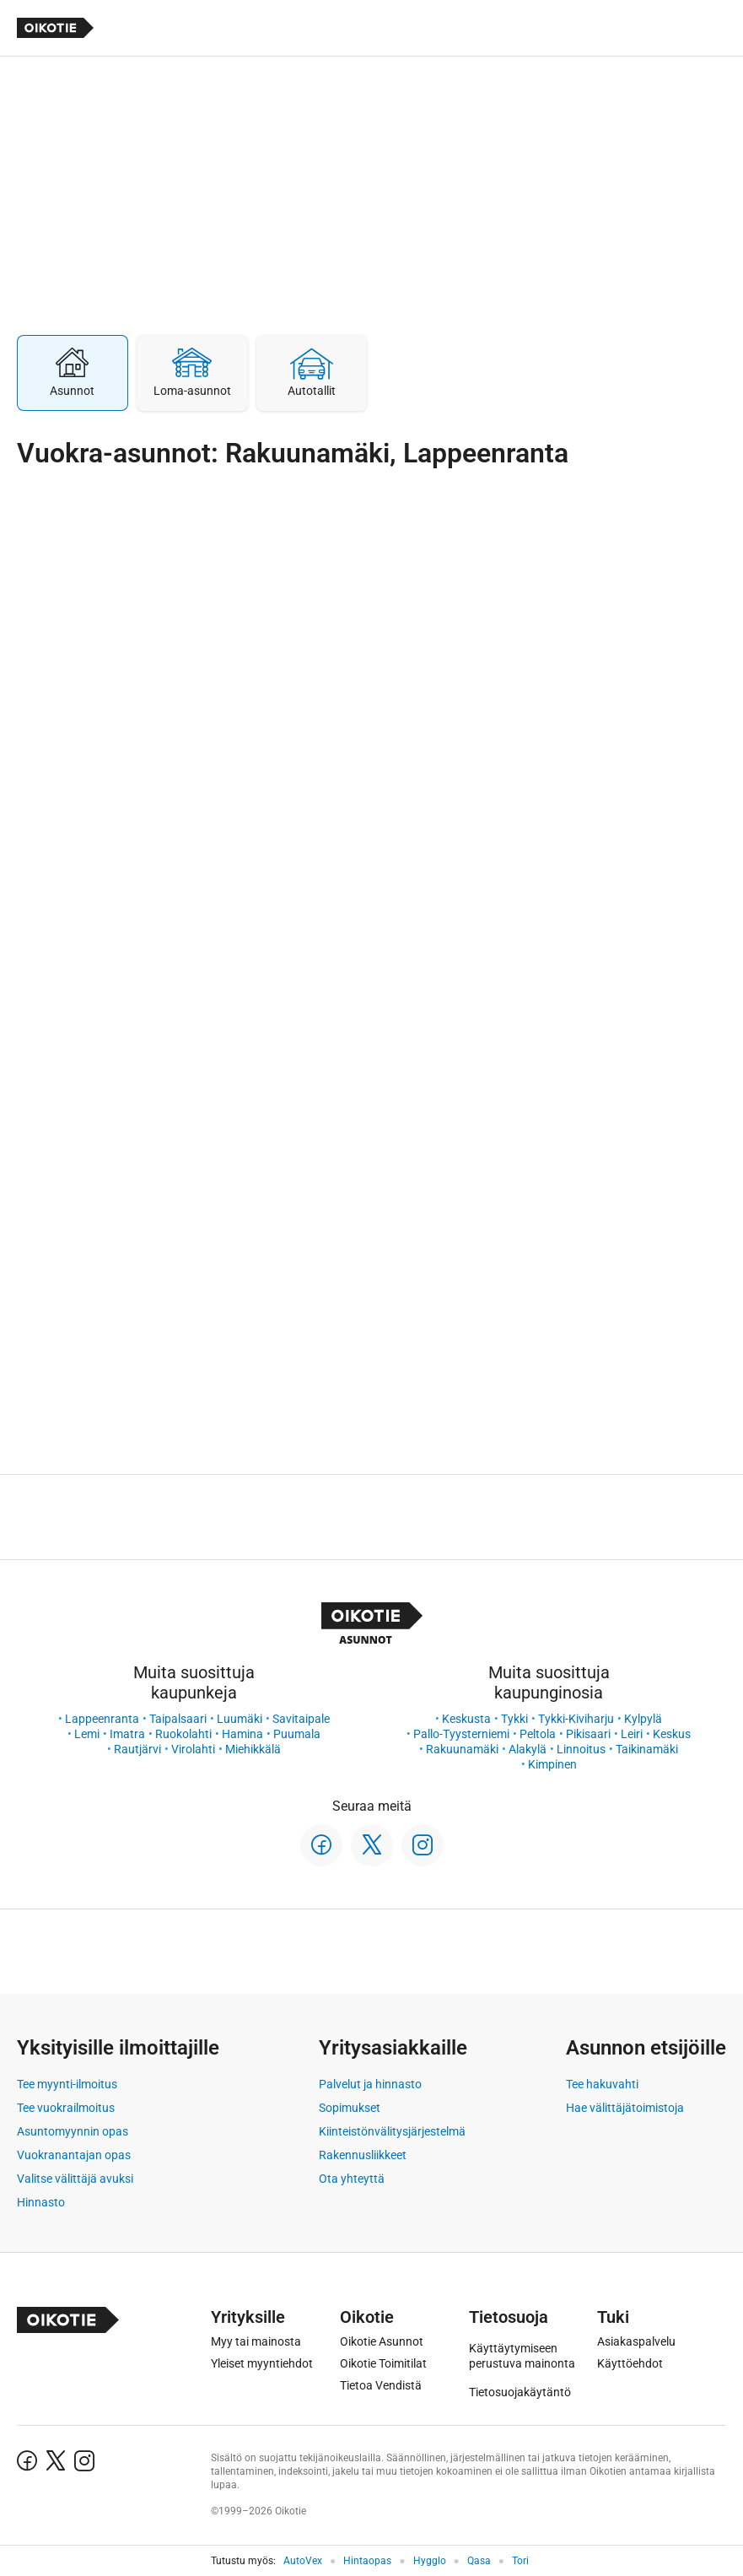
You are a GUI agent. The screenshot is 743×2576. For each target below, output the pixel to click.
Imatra (127, 1734)
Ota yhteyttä (352, 2178)
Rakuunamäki (462, 1749)
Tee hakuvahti (602, 2084)
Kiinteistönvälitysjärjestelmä (392, 2131)
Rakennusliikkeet (362, 2155)
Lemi (87, 1734)
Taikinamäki (647, 1749)
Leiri (632, 1734)
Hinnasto (41, 2202)
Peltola (538, 1734)
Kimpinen (552, 1764)
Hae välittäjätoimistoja (625, 2107)
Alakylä (527, 1749)
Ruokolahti (183, 1734)
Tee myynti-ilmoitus (67, 2084)
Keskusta (466, 1718)
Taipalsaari (178, 1718)
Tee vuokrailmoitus (66, 2107)
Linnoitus (581, 1749)
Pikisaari (588, 1734)
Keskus (672, 1734)
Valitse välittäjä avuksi (75, 2178)
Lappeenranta (102, 1718)
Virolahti (193, 1749)
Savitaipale (301, 1718)
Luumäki (239, 1718)
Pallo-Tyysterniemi (461, 1734)
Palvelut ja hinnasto (370, 2084)
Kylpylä (643, 1718)
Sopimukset (349, 2107)
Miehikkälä (253, 1749)
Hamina (242, 1734)
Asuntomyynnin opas (72, 2131)
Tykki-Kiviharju (576, 1718)
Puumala (296, 1734)
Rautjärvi (137, 1749)
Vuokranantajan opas (74, 2155)
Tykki (514, 1718)
